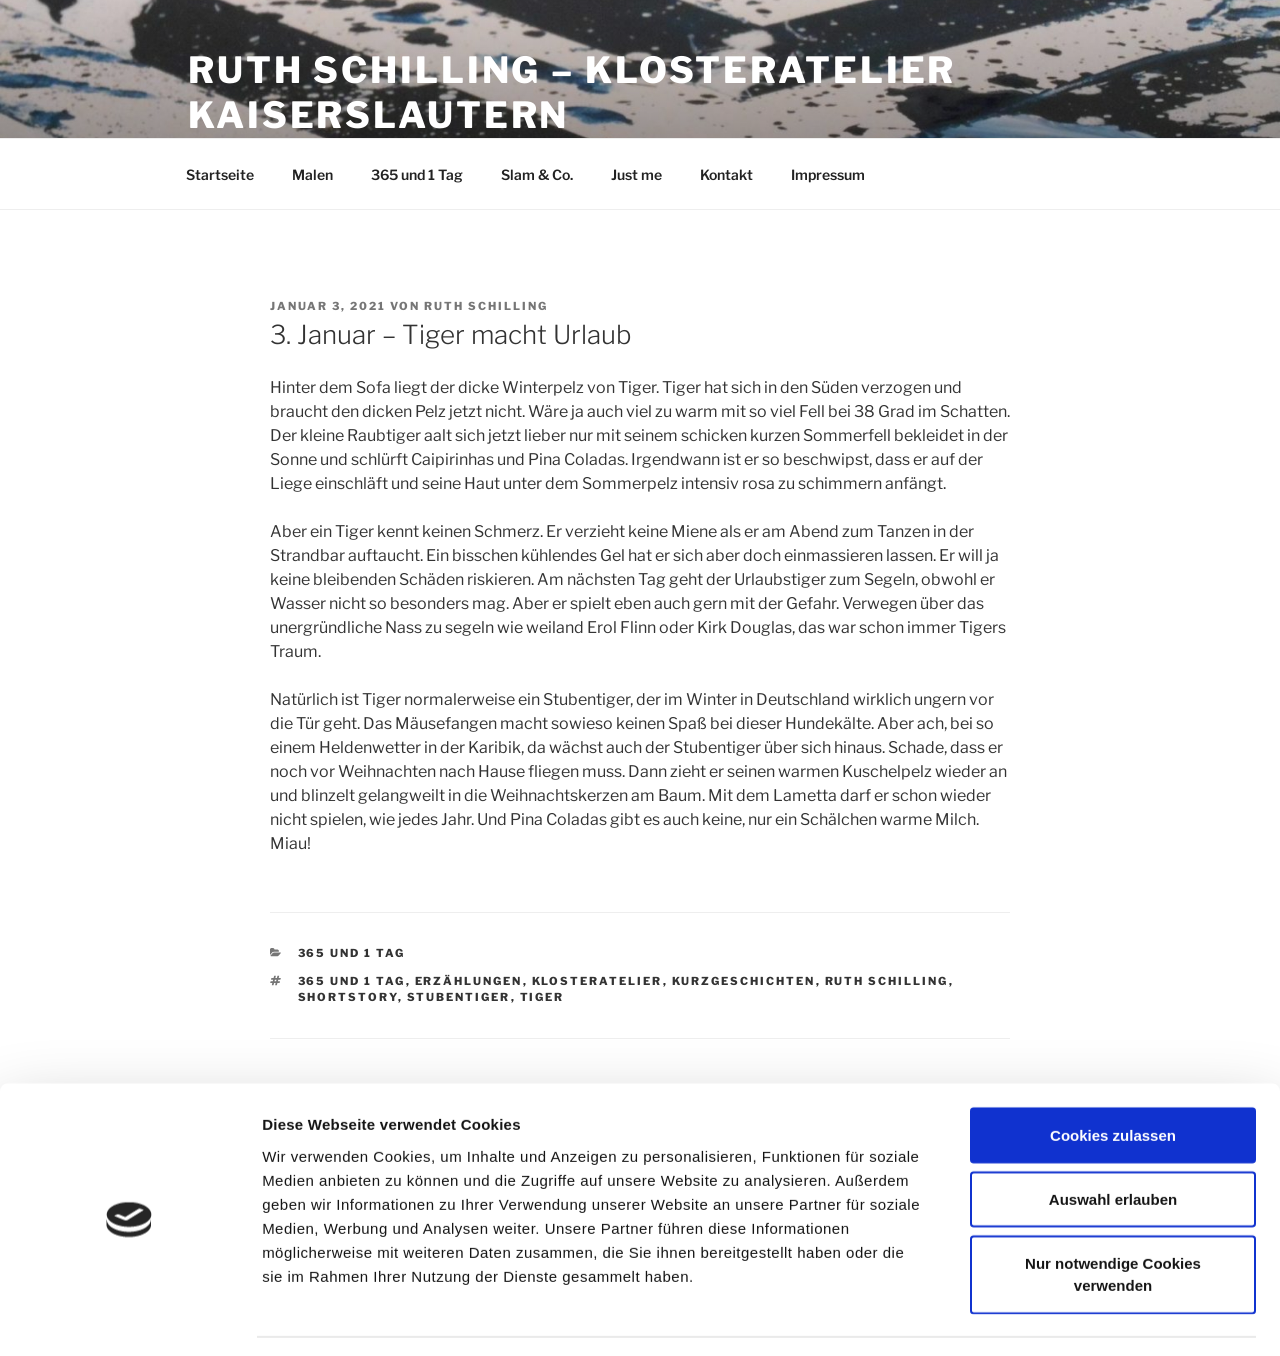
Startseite (220, 174)
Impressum (828, 174)
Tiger (542, 997)
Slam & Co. (537, 174)
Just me (636, 174)
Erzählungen (469, 981)
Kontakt (726, 174)
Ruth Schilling (486, 306)
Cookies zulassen (1113, 1074)
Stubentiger (459, 997)
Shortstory (348, 997)
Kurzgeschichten (744, 981)
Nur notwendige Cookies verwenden (1113, 1214)
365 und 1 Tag (417, 174)
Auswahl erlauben (1113, 1138)
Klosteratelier (597, 981)
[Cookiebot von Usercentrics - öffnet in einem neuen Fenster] (129, 1317)
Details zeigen (1063, 1316)
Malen (312, 174)
